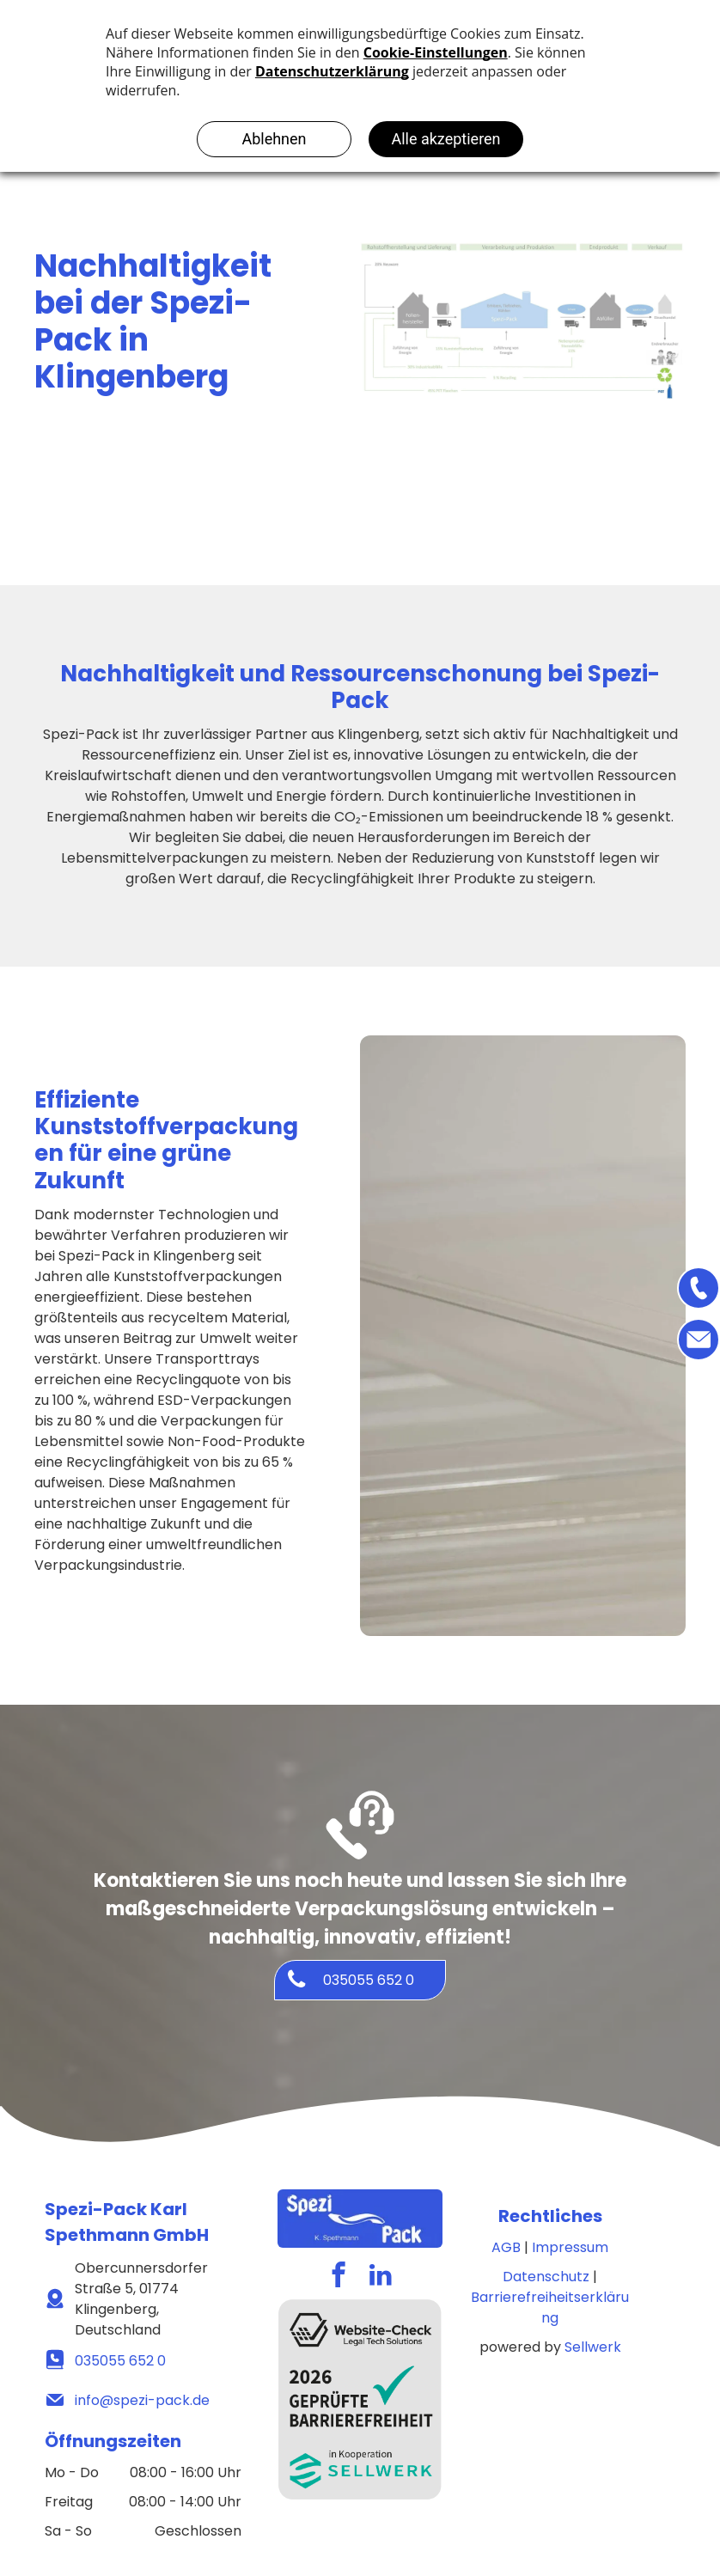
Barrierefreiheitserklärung (550, 2307)
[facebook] (339, 2277)
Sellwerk (592, 2347)
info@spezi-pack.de (142, 2400)
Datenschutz (546, 2276)
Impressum (570, 2247)
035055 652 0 (120, 2361)
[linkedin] (381, 2277)
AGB (506, 2247)
